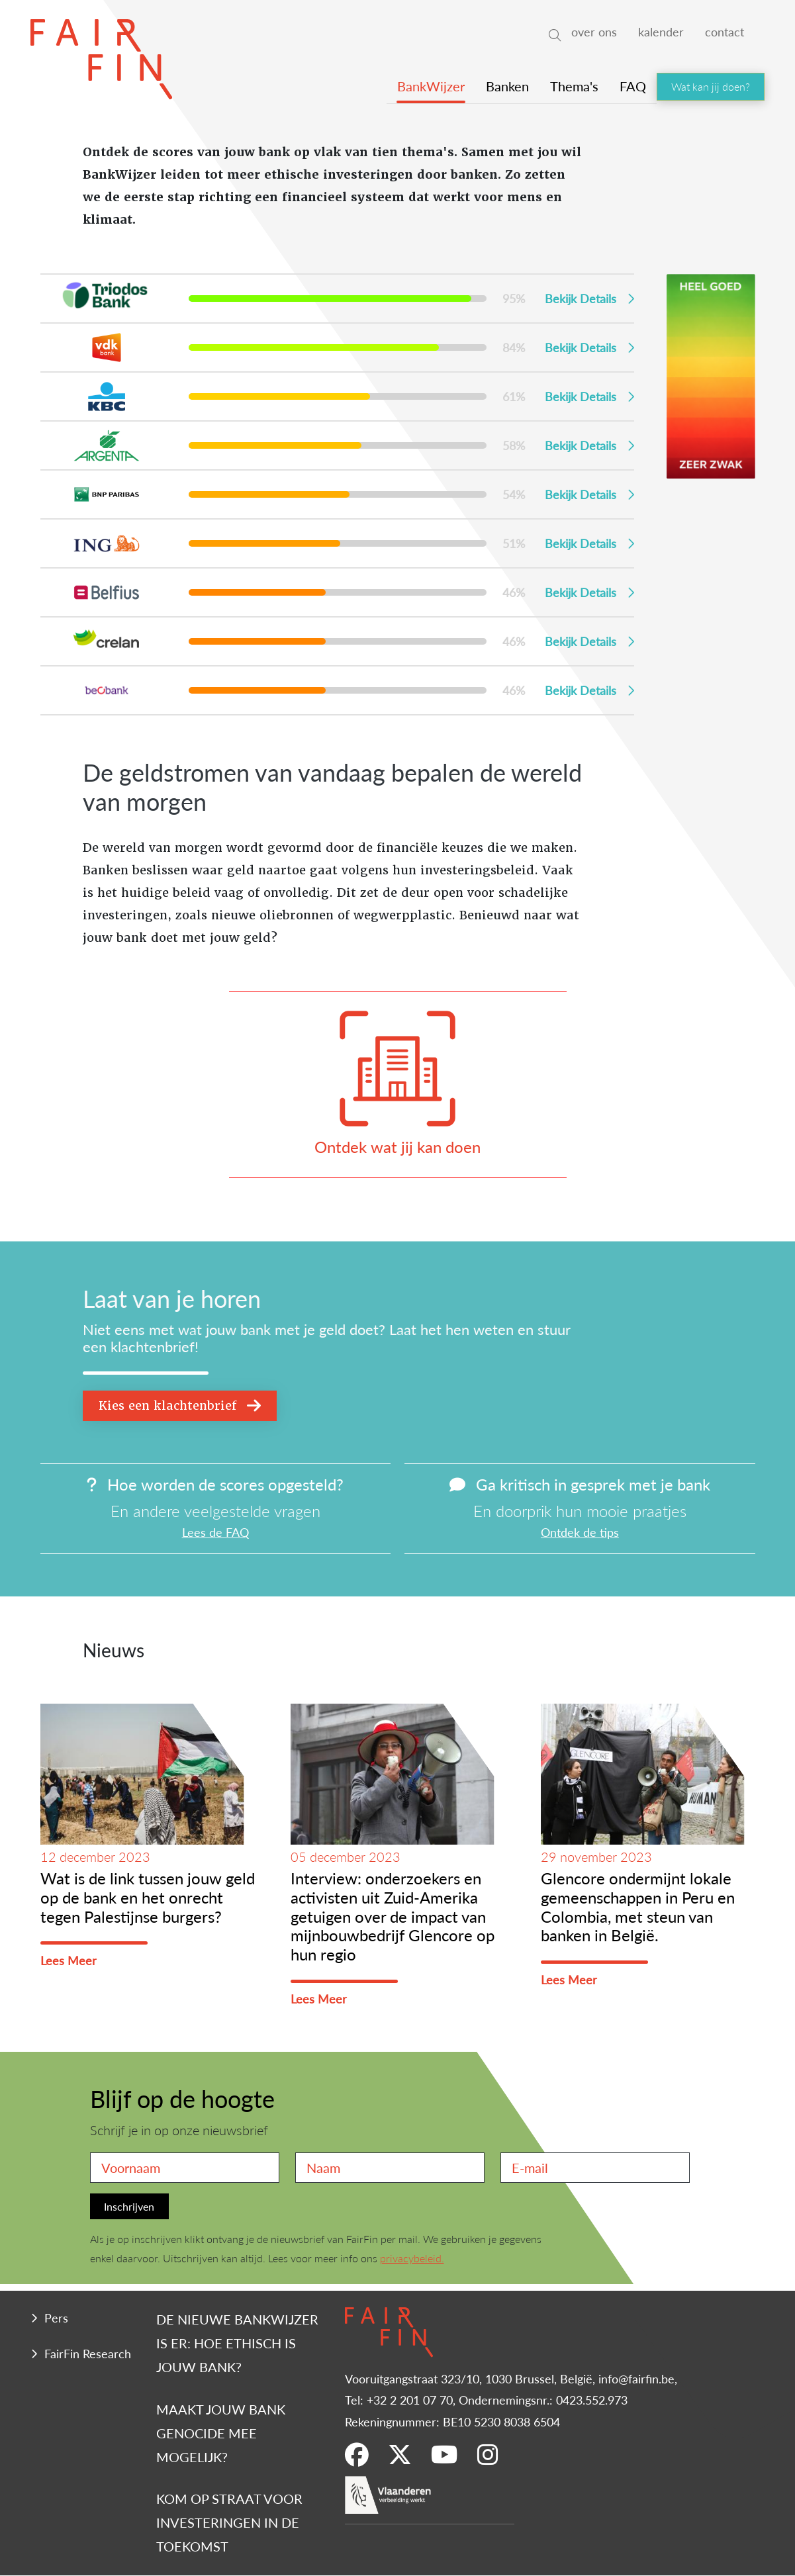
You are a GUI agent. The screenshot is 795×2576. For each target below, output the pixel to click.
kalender (661, 31)
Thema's (574, 86)
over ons (594, 31)
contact (724, 31)
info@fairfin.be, (637, 2378)
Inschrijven (129, 2206)
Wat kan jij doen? (710, 86)
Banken (507, 86)
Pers (56, 2317)
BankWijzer (431, 86)
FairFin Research (87, 2353)
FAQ (633, 86)
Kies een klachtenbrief (180, 1405)
